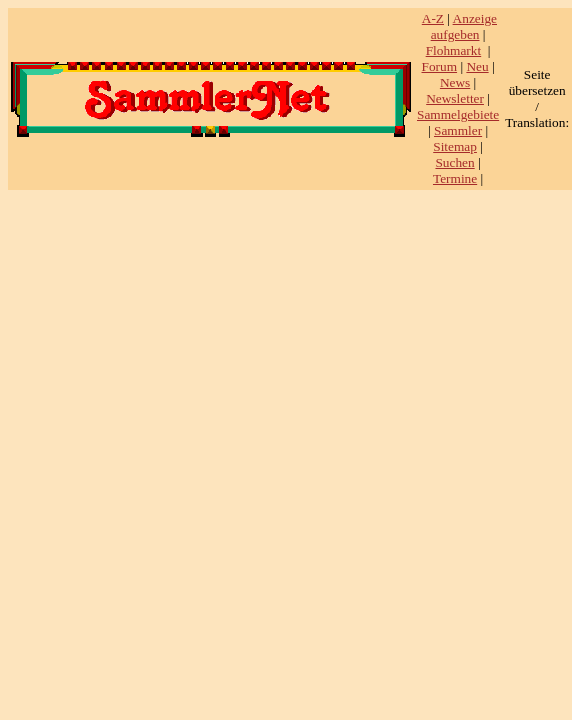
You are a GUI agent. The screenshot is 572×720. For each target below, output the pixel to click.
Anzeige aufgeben (464, 26)
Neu (477, 66)
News (455, 82)
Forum (440, 66)
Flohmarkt (454, 50)
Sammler (458, 130)
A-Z (433, 18)
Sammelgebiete (458, 114)
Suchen (454, 162)
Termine (455, 178)
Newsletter (455, 98)
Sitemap (455, 146)
